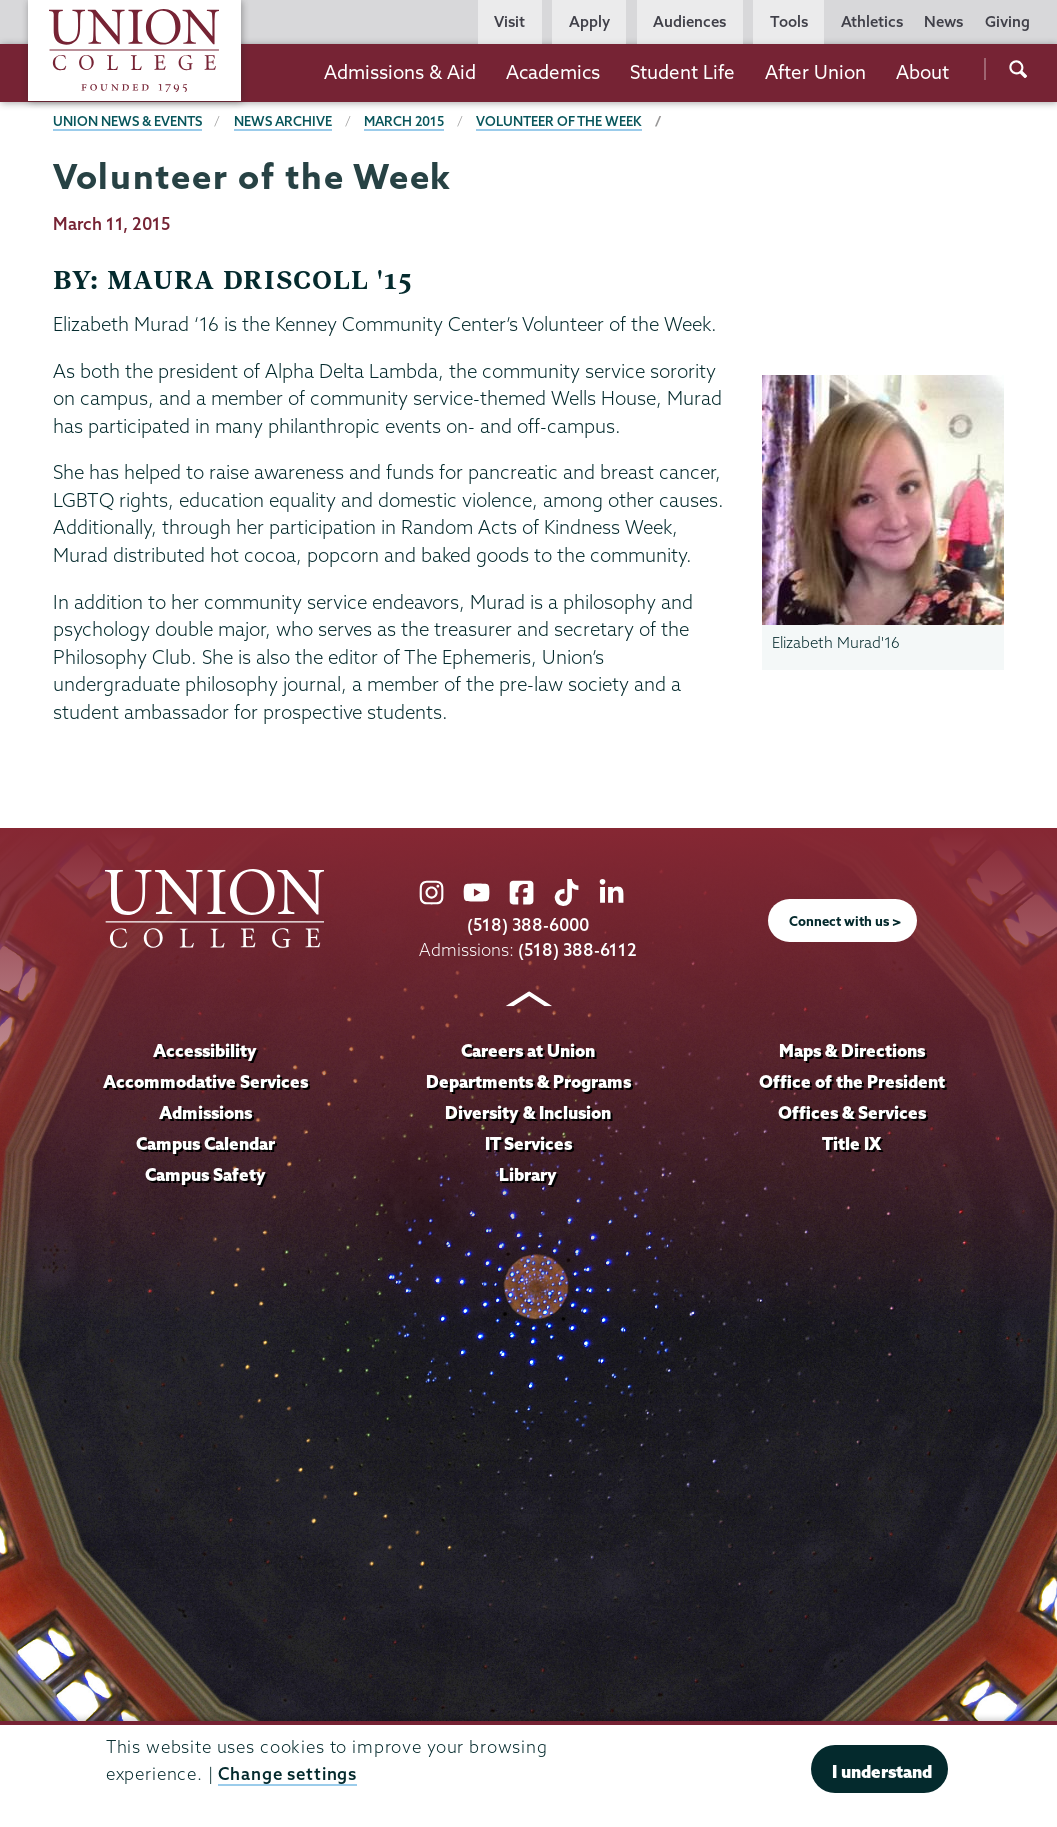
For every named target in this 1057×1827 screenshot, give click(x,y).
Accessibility (205, 1050)
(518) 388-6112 (577, 949)
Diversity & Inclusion (528, 1112)
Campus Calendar (205, 1143)
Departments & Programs (528, 1081)
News (943, 21)
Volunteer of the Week (559, 121)
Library (528, 1174)
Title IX (851, 1143)
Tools (789, 21)
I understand (882, 1771)
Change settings (287, 1773)
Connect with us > (845, 921)
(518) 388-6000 (528, 924)
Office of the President (852, 1081)
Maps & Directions (852, 1050)
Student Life (682, 72)
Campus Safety (205, 1174)
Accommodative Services (205, 1081)
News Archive (283, 121)
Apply (589, 21)
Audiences (689, 21)
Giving (1007, 21)
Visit (509, 21)
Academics (553, 72)
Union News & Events (127, 121)
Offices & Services (852, 1112)
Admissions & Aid (400, 72)
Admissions (205, 1112)
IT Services (528, 1143)
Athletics (872, 21)
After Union (815, 72)
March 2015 (404, 121)
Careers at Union (528, 1050)
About (922, 72)
